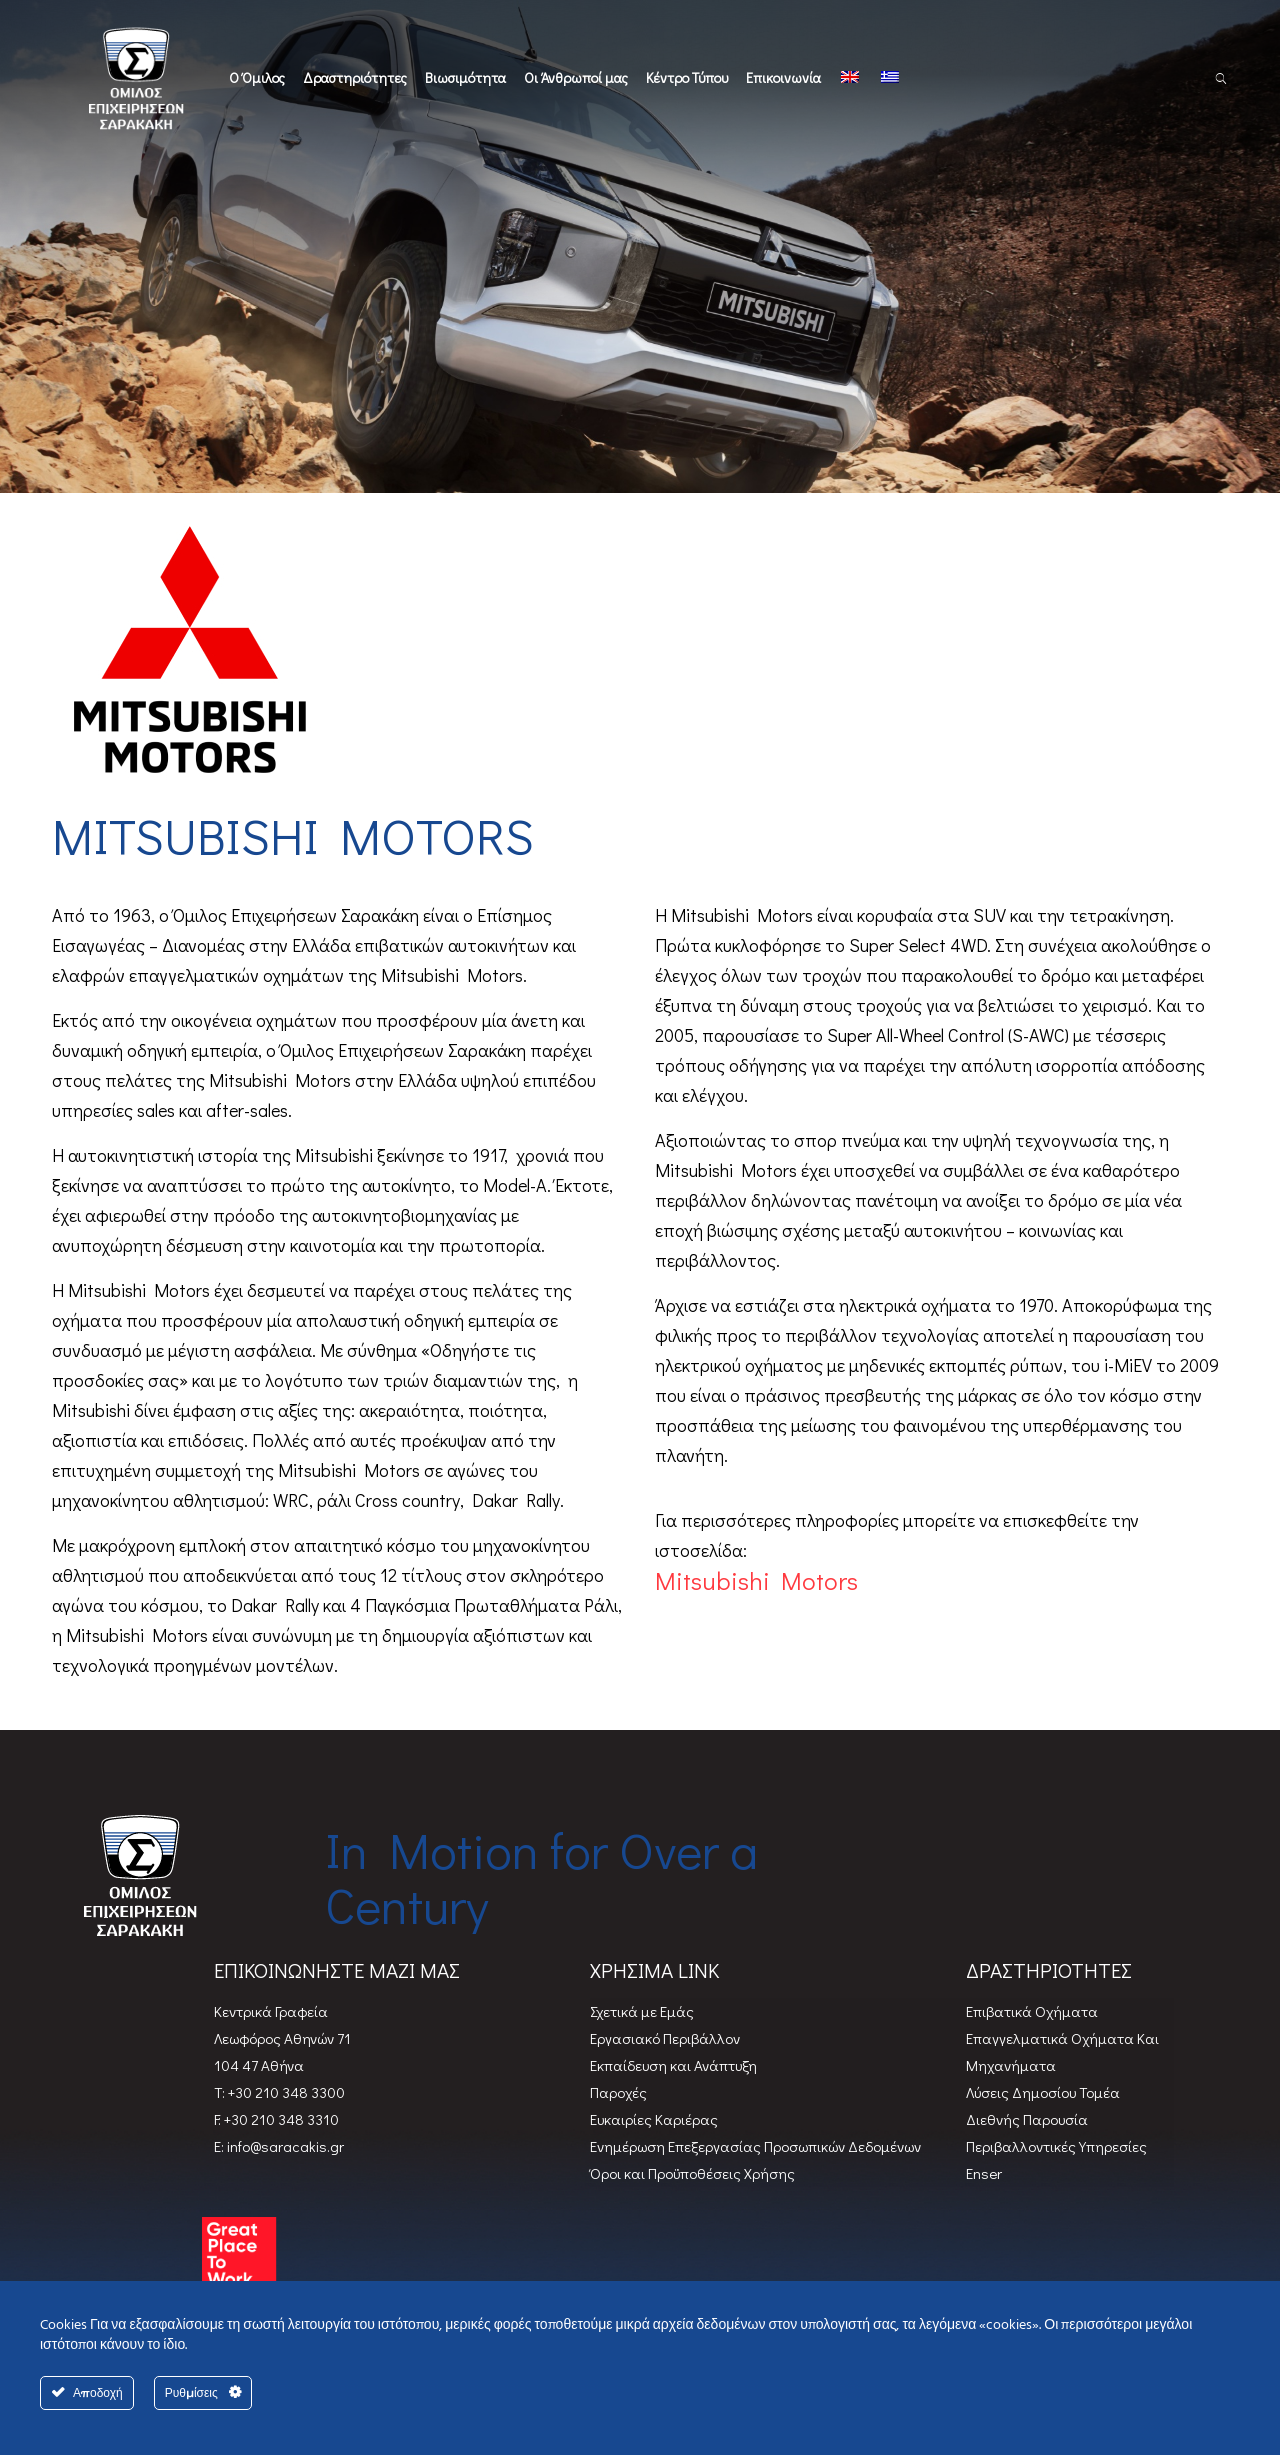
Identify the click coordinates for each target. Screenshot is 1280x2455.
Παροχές (618, 2092)
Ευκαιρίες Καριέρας (654, 2119)
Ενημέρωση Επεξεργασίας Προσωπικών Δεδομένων (755, 2146)
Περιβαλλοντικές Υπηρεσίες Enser (1056, 2159)
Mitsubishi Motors (756, 1581)
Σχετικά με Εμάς (642, 2011)
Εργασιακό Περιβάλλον (665, 2038)
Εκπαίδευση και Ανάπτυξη (673, 2065)
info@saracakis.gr (284, 2146)
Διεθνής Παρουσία (1027, 2119)
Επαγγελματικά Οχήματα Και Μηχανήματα (1062, 2051)
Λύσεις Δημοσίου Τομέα (1043, 2092)
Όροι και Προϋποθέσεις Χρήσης (692, 2173)
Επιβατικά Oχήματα (1032, 2011)
